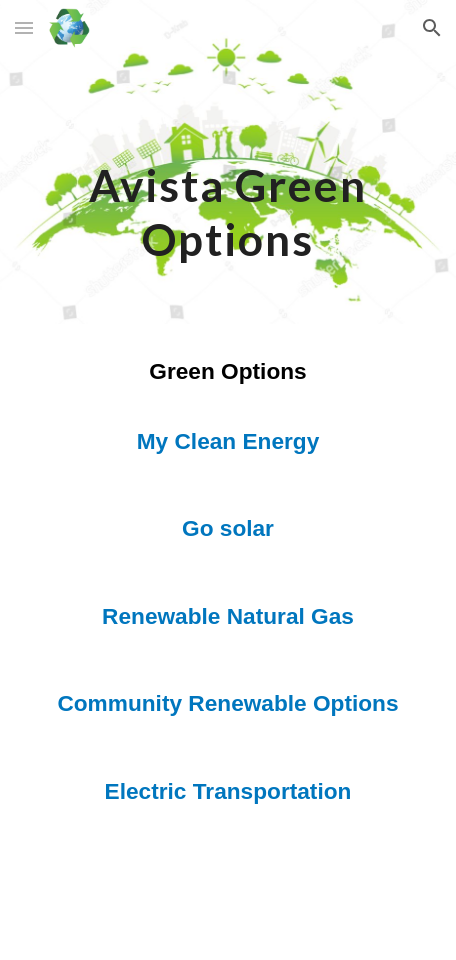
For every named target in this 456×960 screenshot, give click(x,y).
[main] (228, 162)
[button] (24, 27)
